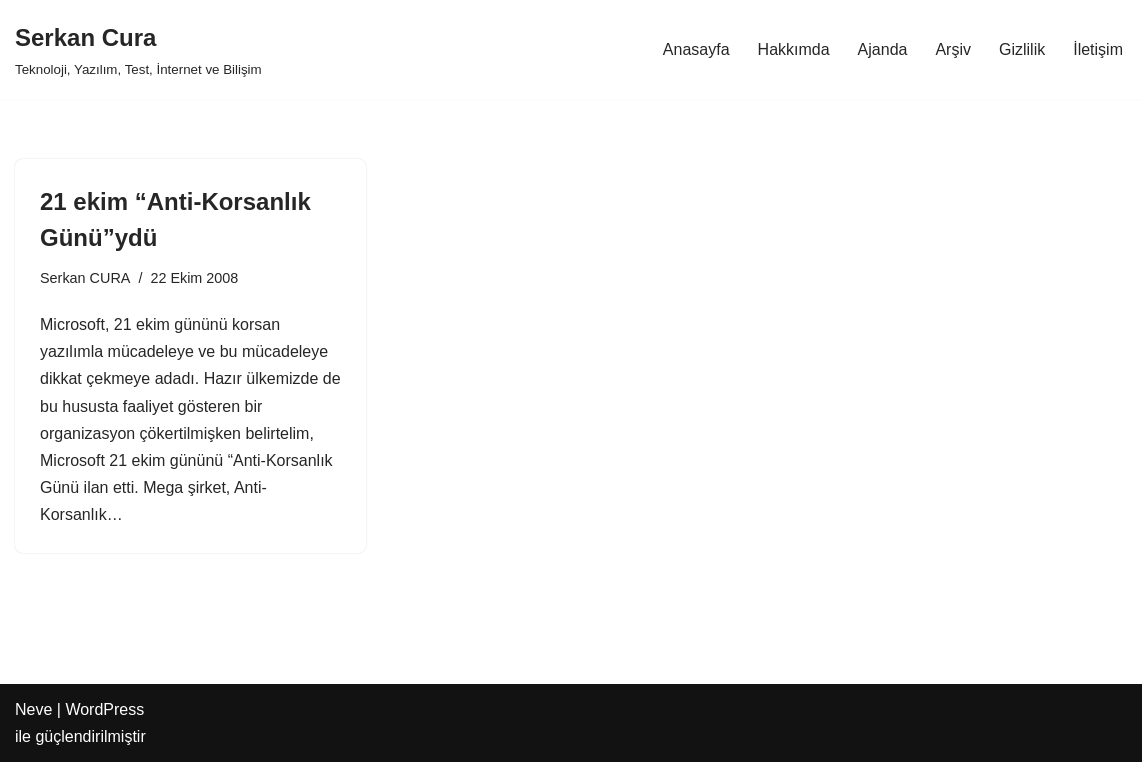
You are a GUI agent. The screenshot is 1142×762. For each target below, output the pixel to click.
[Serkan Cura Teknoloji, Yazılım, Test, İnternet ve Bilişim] (138, 49)
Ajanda (883, 49)
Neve (33, 709)
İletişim (1098, 49)
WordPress (104, 709)
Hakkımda (794, 49)
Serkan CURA (85, 278)
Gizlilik (1022, 49)
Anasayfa (696, 49)
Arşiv (953, 49)
